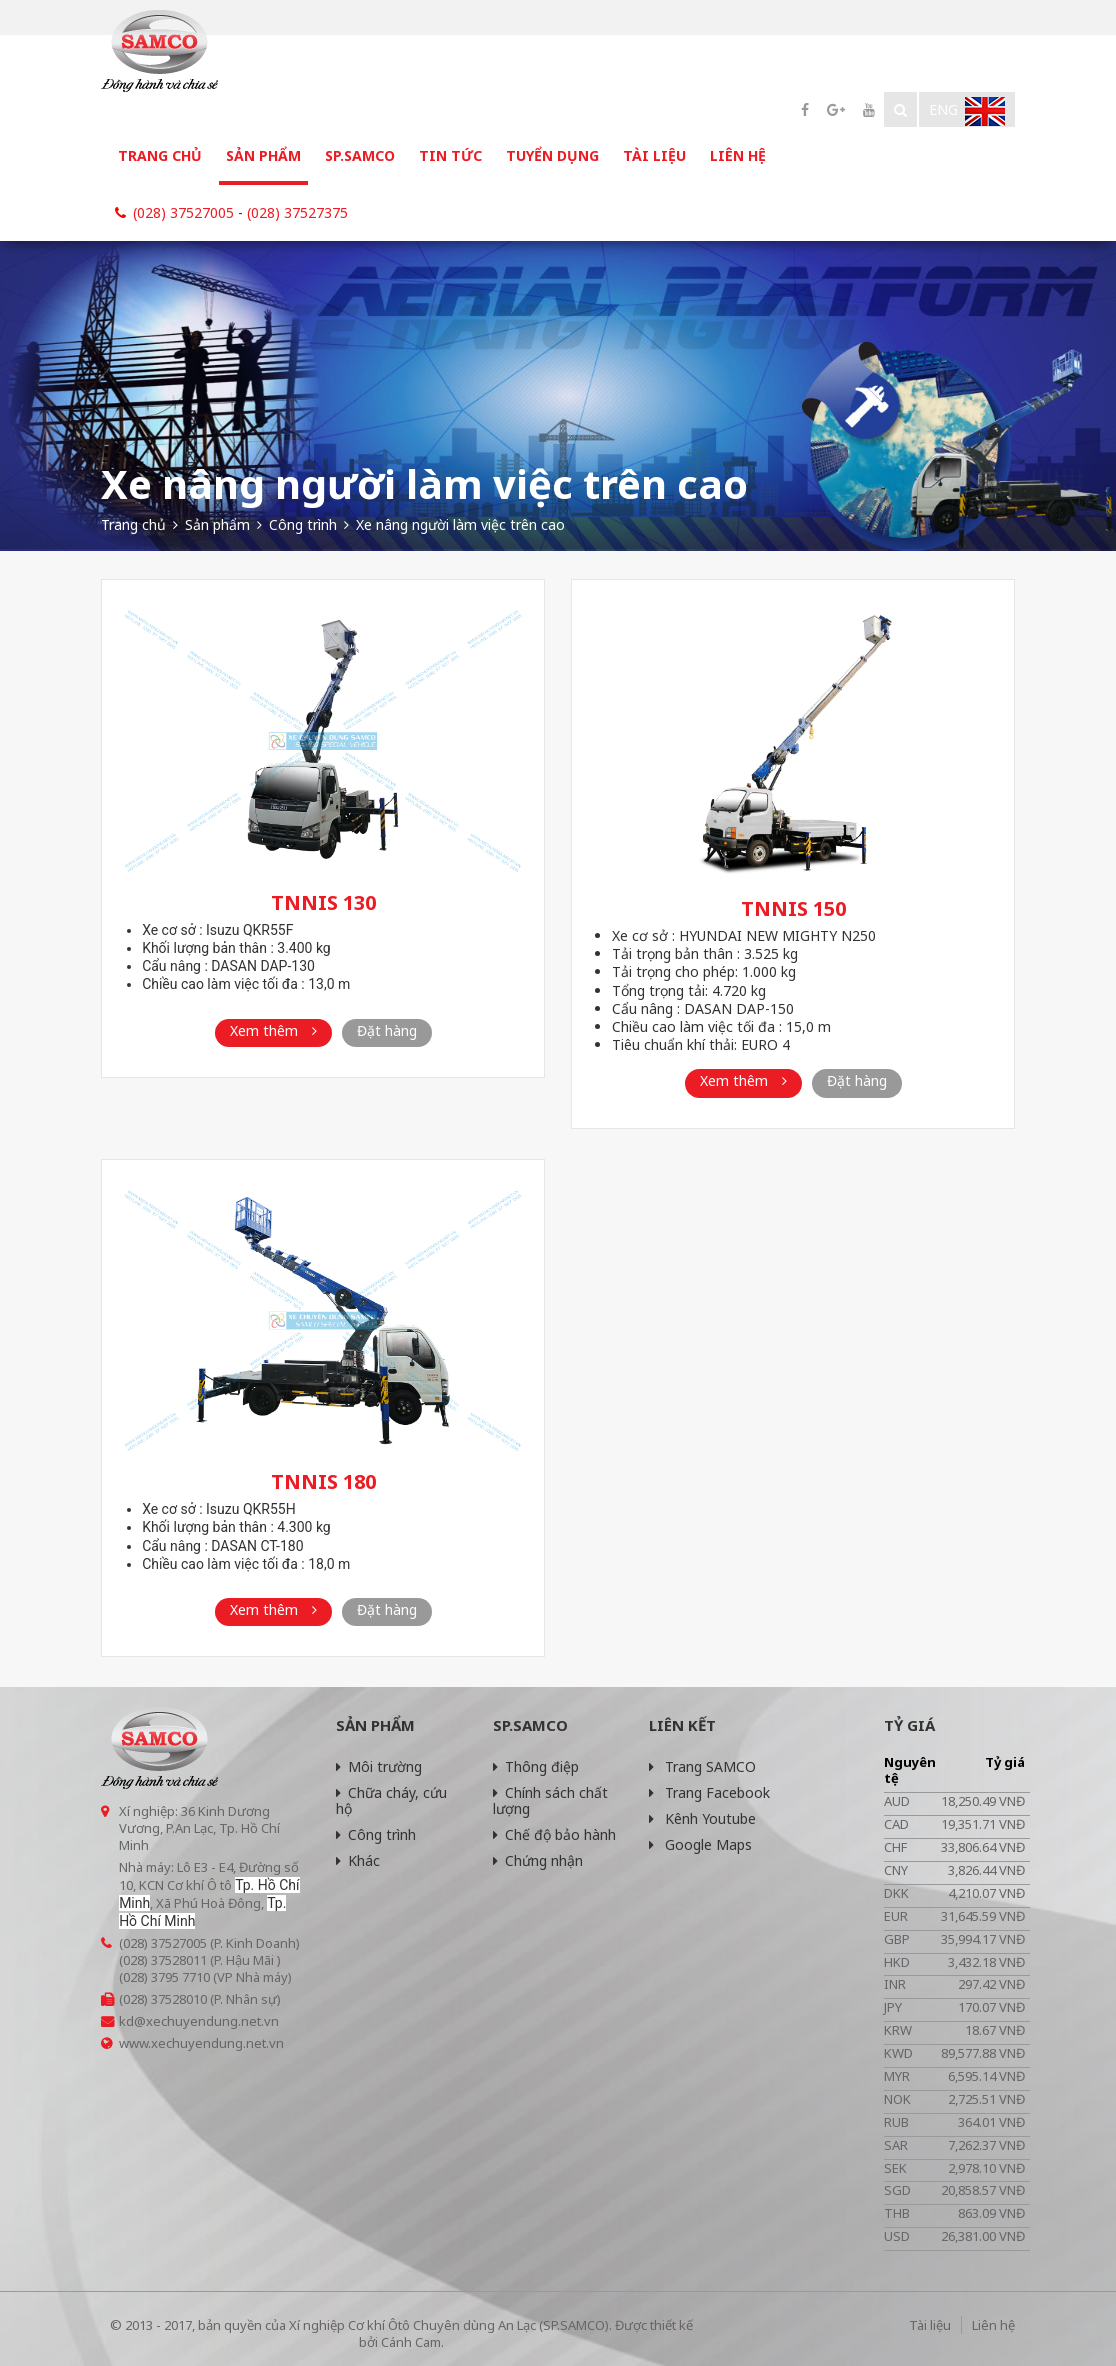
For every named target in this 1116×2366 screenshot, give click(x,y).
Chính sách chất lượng (550, 1800)
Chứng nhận (538, 1860)
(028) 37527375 (297, 212)
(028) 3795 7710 (164, 1977)
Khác (358, 1860)
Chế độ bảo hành (554, 1834)
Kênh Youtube (702, 1818)
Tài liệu (654, 155)
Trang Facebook (709, 1792)
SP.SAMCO (360, 155)
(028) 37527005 (183, 212)
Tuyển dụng (552, 155)
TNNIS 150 (793, 908)
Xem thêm (273, 1030)
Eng (967, 111)
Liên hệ (738, 155)
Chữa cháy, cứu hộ (391, 1800)
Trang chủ (160, 155)
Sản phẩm (263, 155)
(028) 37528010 (163, 1999)
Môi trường (379, 1766)
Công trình (376, 1834)
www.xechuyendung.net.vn (201, 2043)
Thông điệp (536, 1766)
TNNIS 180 (323, 1481)
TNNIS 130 (323, 902)
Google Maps (700, 1844)
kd (126, 2021)
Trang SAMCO (702, 1766)
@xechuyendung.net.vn (206, 2021)
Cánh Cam (411, 2342)
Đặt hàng (387, 1030)
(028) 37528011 (163, 1960)
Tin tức (450, 155)
